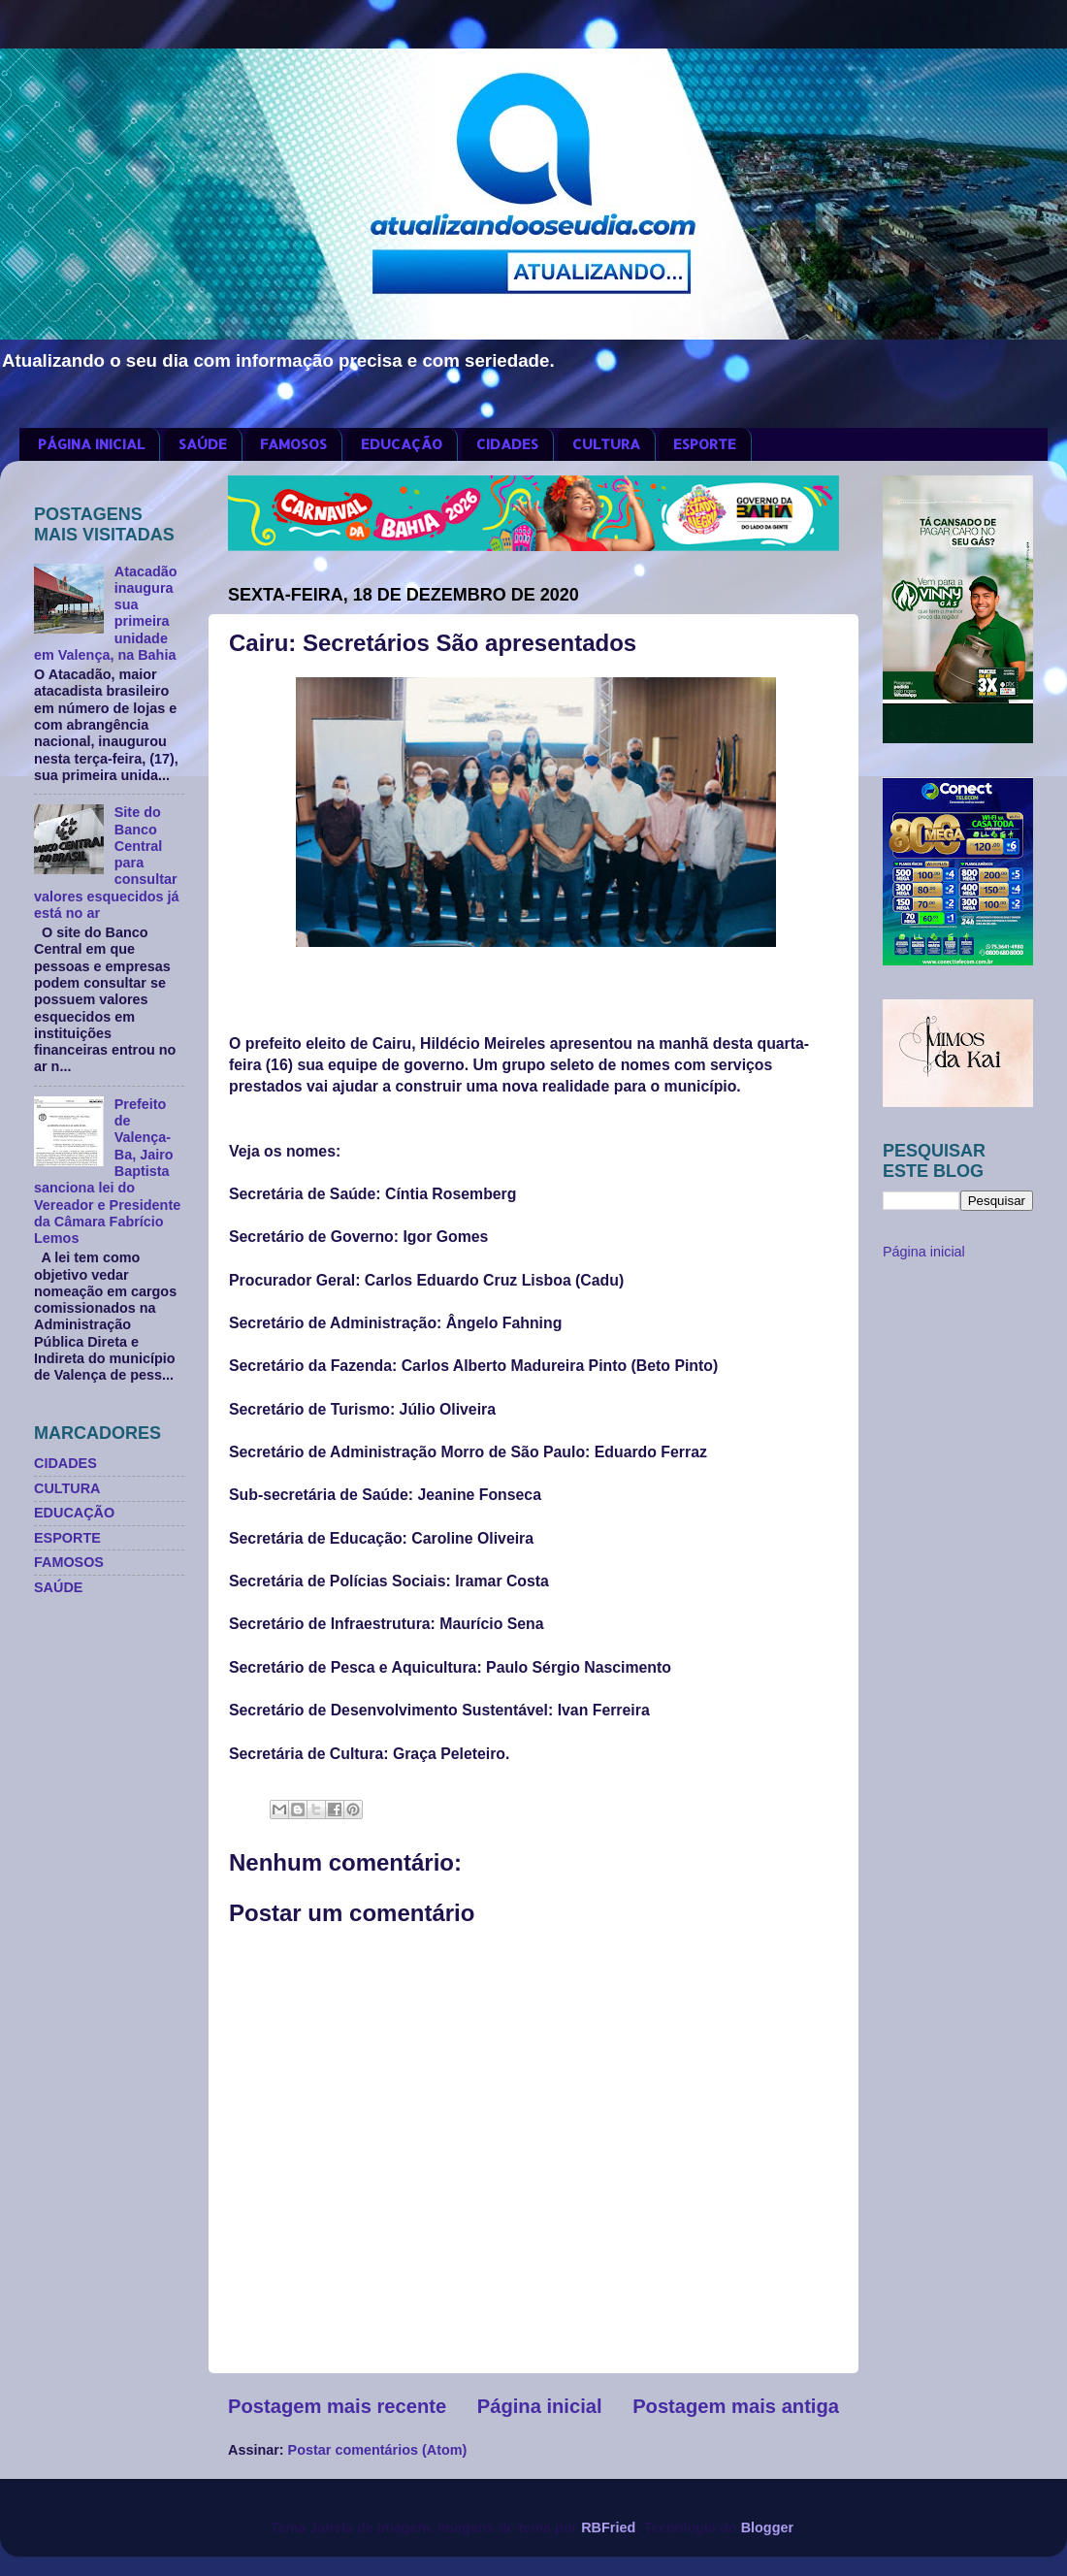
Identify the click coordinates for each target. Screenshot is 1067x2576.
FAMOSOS (293, 444)
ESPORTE (704, 444)
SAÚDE (202, 444)
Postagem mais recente (337, 2406)
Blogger (767, 2527)
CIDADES (507, 444)
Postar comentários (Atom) (378, 2450)
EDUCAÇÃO (401, 444)
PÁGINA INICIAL (91, 444)
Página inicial (539, 2406)
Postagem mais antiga (735, 2406)
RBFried (608, 2527)
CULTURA (606, 444)
